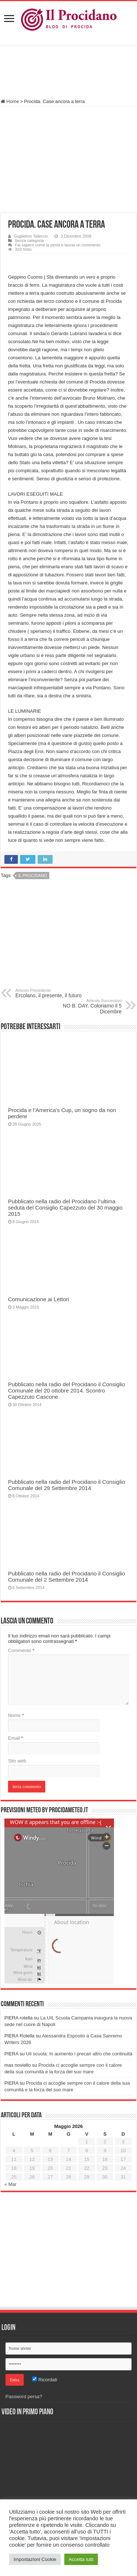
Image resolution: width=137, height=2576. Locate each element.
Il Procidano (32, 875)
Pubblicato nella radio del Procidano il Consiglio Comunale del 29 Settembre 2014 (66, 1485)
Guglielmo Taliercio (31, 236)
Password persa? (23, 2396)
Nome (16, 1715)
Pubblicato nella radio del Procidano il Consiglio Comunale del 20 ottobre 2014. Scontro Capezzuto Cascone (66, 1390)
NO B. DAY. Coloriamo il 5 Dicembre (84, 1006)
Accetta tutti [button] (81, 2559)
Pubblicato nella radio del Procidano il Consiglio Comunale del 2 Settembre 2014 (66, 1576)
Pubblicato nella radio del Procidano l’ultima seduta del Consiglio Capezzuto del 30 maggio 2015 (65, 1207)
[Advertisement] (68, 73)
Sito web (17, 1761)
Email (15, 1738)
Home (10, 101)
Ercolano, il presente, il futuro (52, 993)
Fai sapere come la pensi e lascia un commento (57, 245)
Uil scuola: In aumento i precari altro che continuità (79, 2053)
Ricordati (44, 2379)
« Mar (10, 2184)
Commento (21, 1650)
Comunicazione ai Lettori (38, 1299)
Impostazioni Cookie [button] (35, 2559)
